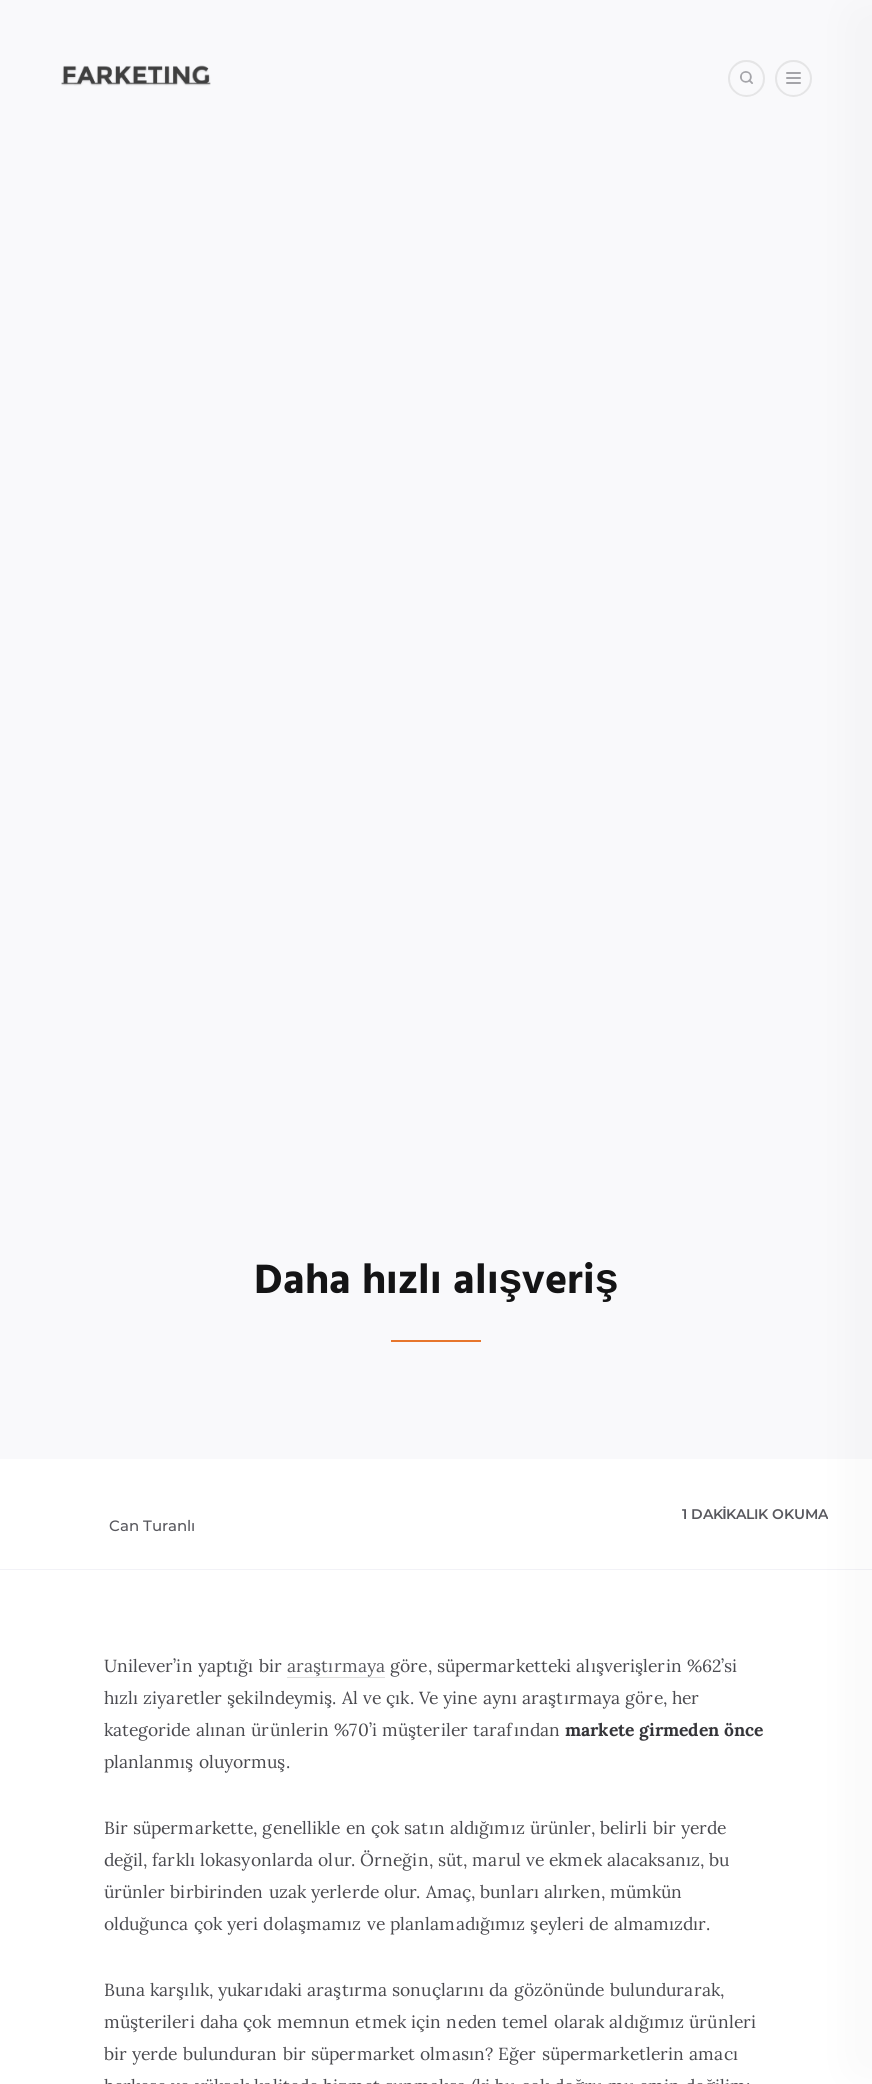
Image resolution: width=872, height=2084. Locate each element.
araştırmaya (336, 1665)
